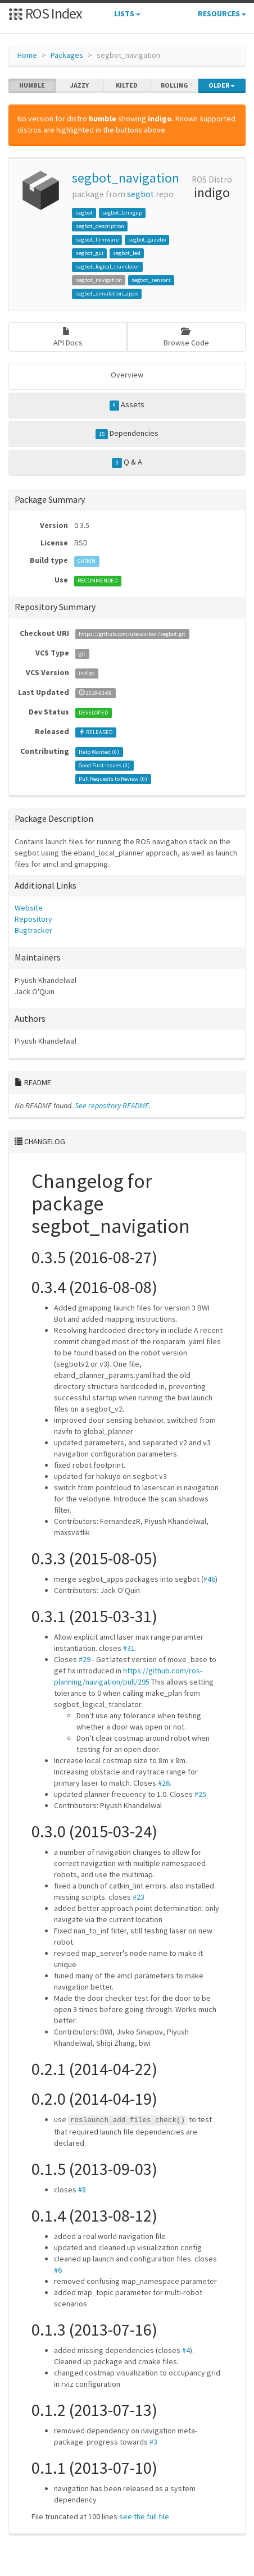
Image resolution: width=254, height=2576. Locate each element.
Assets (127, 405)
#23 (138, 1897)
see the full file (144, 2516)
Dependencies (127, 433)
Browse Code (186, 337)
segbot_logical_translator (107, 266)
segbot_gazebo (147, 239)
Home (27, 55)
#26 (164, 1783)
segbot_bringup (122, 212)
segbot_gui (89, 253)
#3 (153, 2442)
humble (32, 85)
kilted (127, 85)
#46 (209, 1579)
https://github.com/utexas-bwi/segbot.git (132, 634)
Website (29, 908)
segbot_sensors (151, 280)
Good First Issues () (104, 765)
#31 (129, 1648)
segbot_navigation (125, 177)
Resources (222, 13)
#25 (200, 1794)
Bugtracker (33, 930)
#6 (58, 2270)
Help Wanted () (99, 751)
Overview (127, 375)
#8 (82, 2189)
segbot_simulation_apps (107, 293)
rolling (174, 85)
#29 (84, 1659)
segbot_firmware (97, 239)
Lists (127, 13)
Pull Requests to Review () (113, 778)
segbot (140, 194)
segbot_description (100, 226)
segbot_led (126, 253)
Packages (67, 55)
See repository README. (113, 1105)
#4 (186, 2350)
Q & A (127, 462)
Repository (33, 919)
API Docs (68, 337)
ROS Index (45, 13)
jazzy (79, 85)
